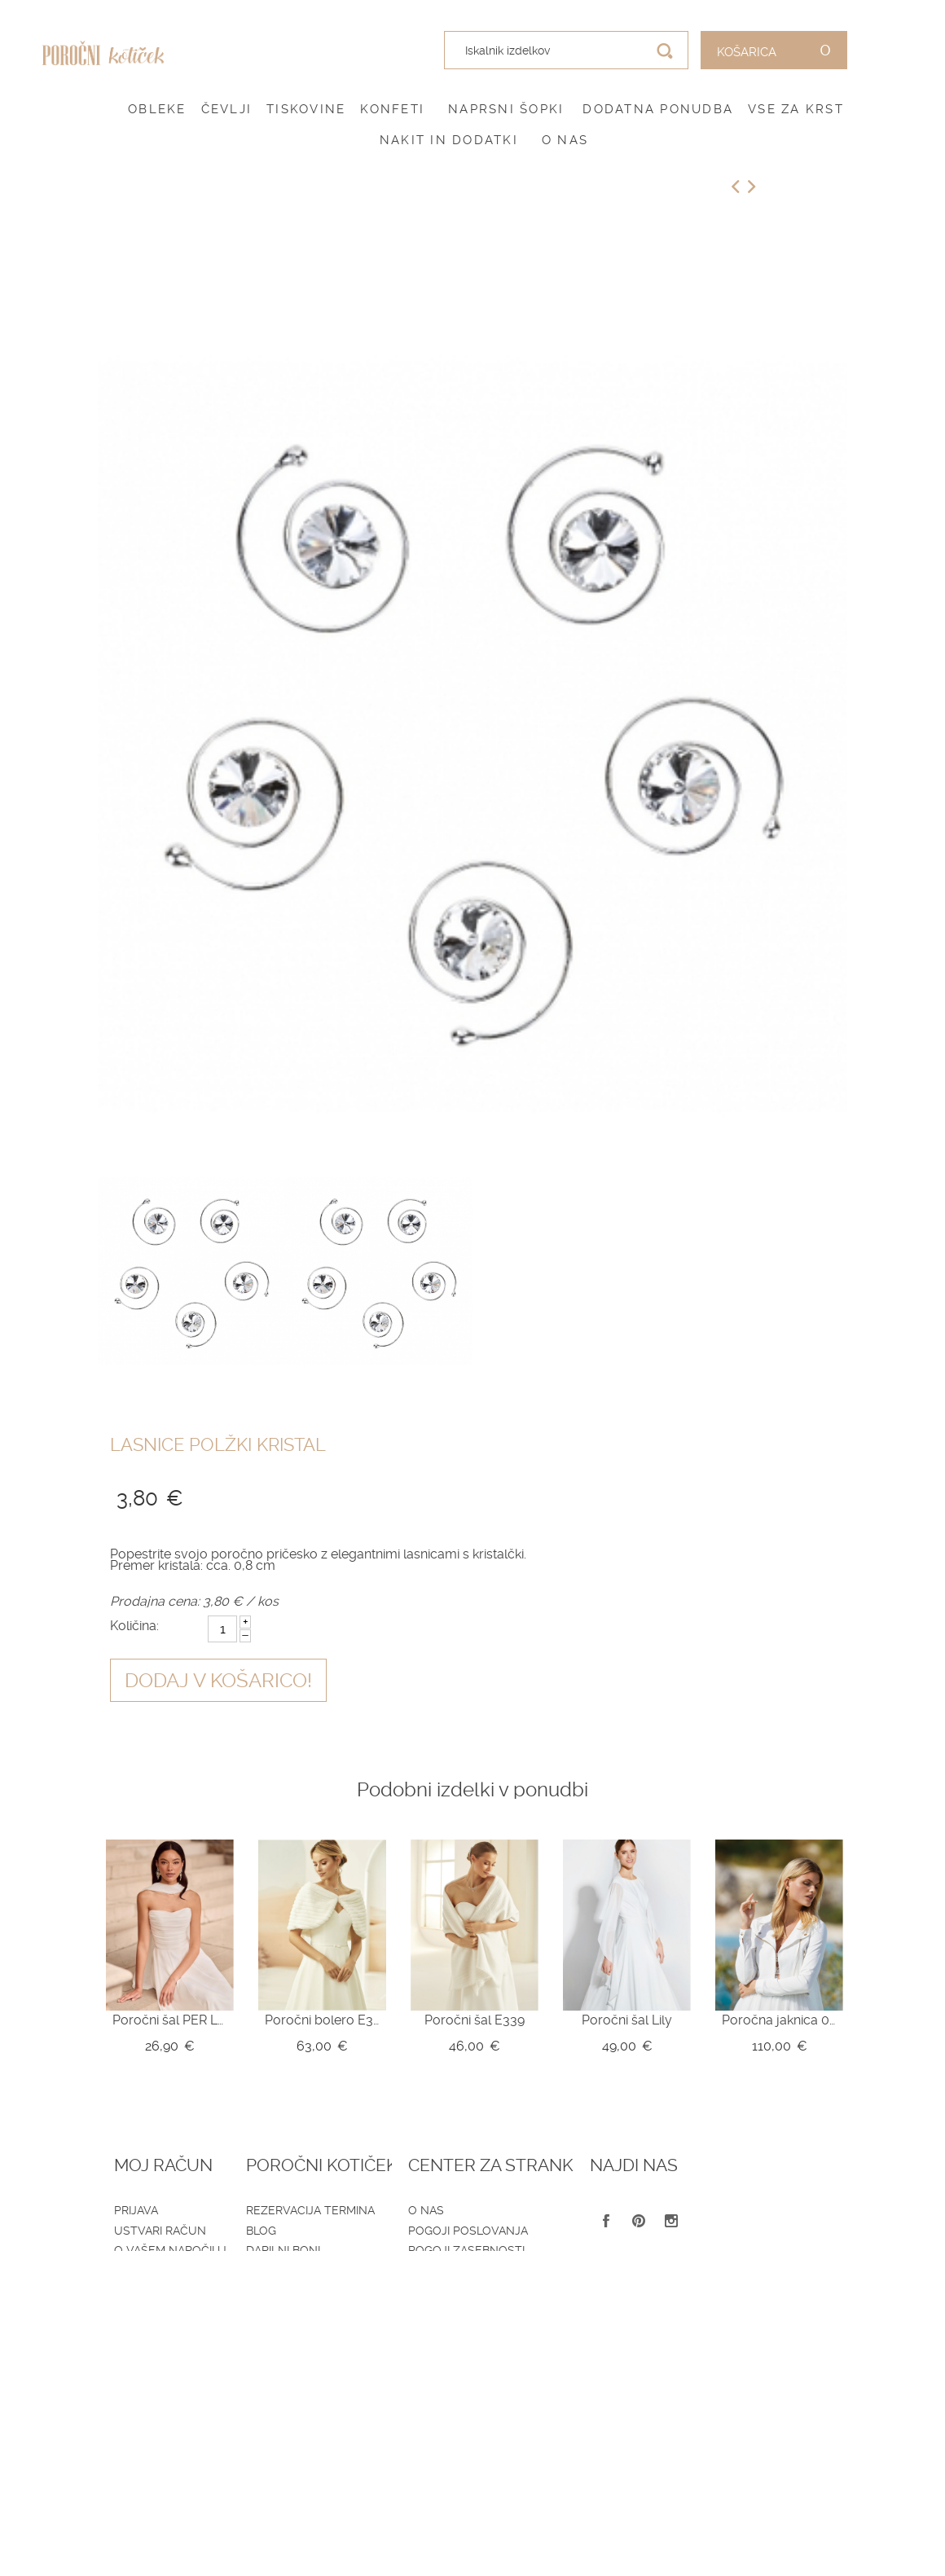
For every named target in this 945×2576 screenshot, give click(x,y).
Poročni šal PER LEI (169, 2020)
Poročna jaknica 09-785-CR (779, 2020)
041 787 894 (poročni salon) (762, 2328)
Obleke (157, 109)
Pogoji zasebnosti (457, 2250)
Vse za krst (796, 109)
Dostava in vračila (457, 2270)
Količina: (134, 1625)
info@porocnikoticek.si (775, 2354)
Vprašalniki (293, 2290)
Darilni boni (294, 2250)
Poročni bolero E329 (322, 2020)
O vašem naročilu (170, 2250)
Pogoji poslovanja (459, 2230)
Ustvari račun (160, 2230)
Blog (272, 2230)
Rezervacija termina (321, 2210)
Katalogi (283, 2270)
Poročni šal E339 (474, 2020)
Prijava (136, 2210)
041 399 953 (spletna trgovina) (762, 2304)
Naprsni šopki (506, 109)
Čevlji (227, 109)
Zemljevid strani (167, 2270)
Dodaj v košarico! (218, 1680)
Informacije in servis (465, 2290)
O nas (565, 140)
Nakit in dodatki (449, 140)
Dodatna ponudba (657, 109)
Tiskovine (305, 109)
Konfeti (392, 109)
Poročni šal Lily (627, 2020)
